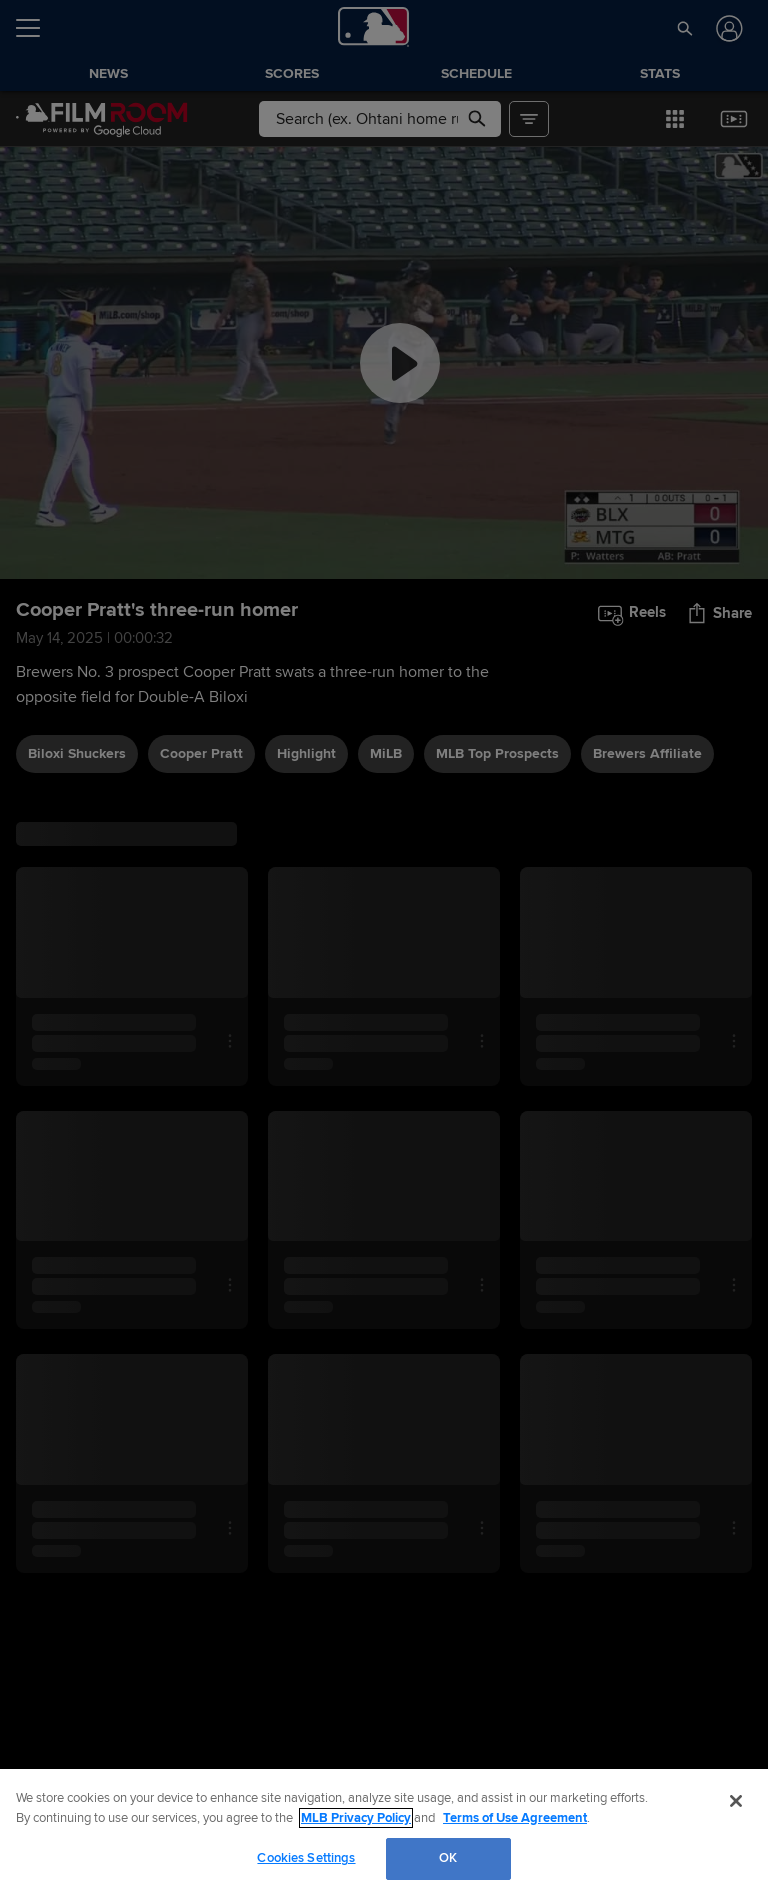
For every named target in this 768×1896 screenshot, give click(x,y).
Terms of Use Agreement (515, 1818)
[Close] (736, 1801)
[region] (384, 1832)
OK (448, 1858)
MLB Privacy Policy (356, 1818)
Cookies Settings (306, 1858)
